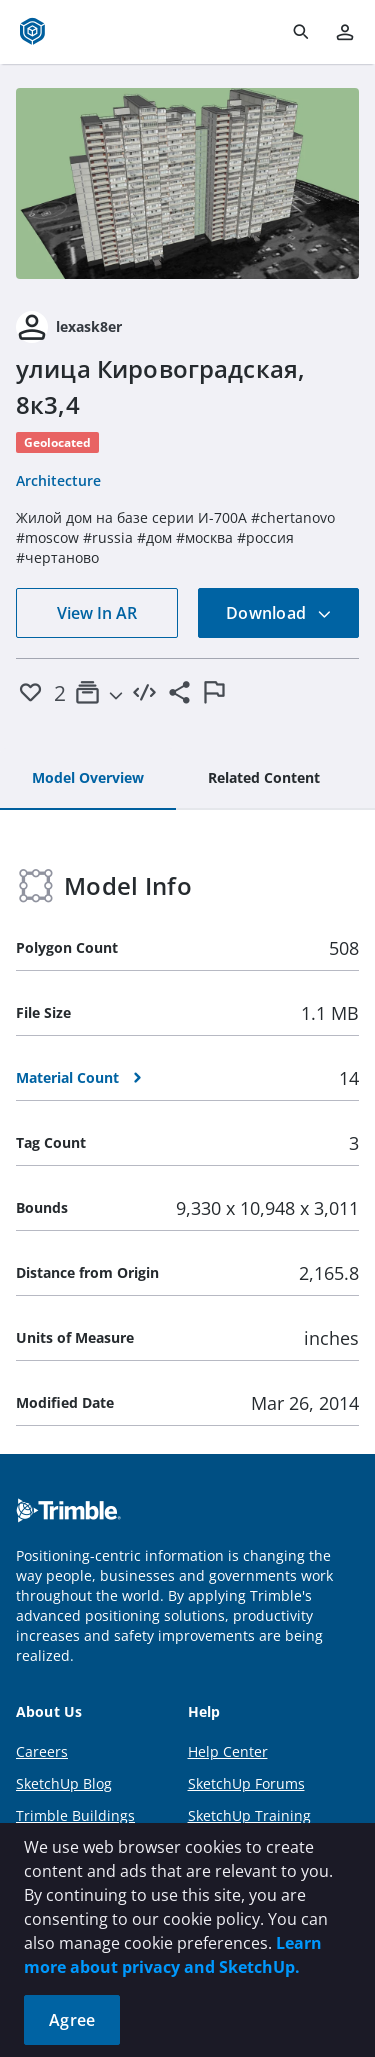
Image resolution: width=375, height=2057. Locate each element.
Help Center (228, 1751)
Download (279, 613)
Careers (42, 1751)
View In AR (97, 613)
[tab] (88, 779)
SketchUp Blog (64, 1783)
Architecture (58, 480)
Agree (72, 2020)
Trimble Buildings (75, 1815)
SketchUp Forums (246, 1783)
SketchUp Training (249, 1815)
